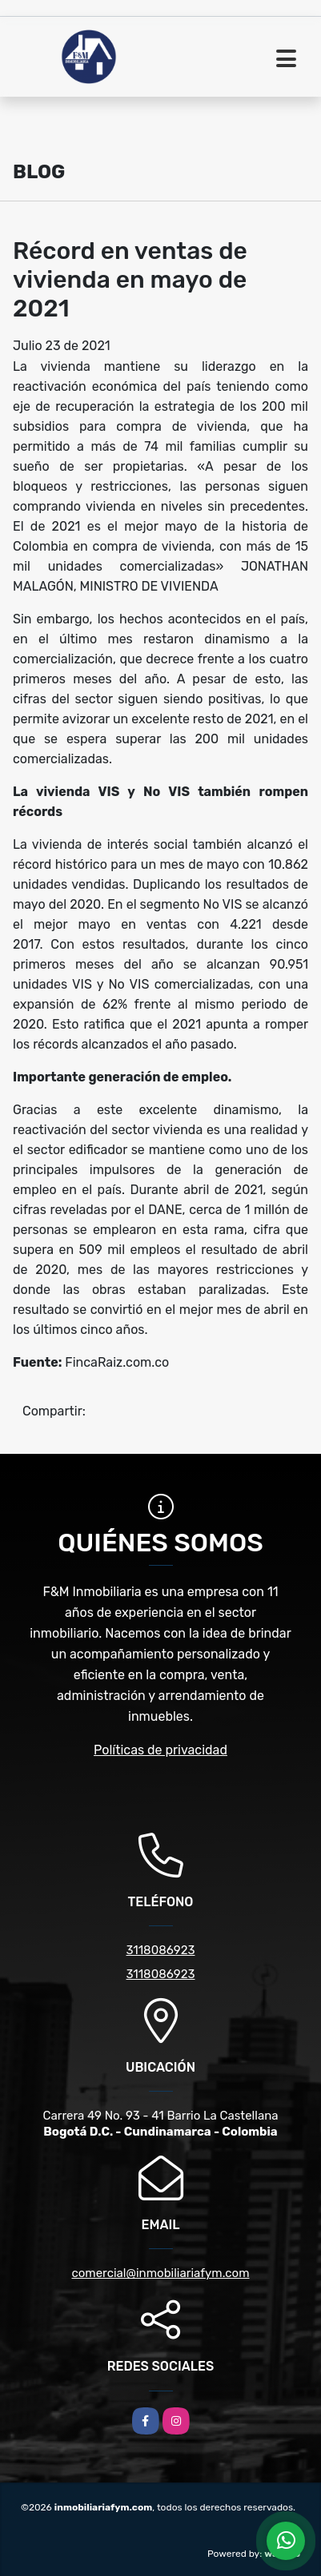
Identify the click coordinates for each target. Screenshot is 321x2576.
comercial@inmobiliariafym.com (160, 2273)
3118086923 (160, 1950)
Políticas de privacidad (160, 1750)
